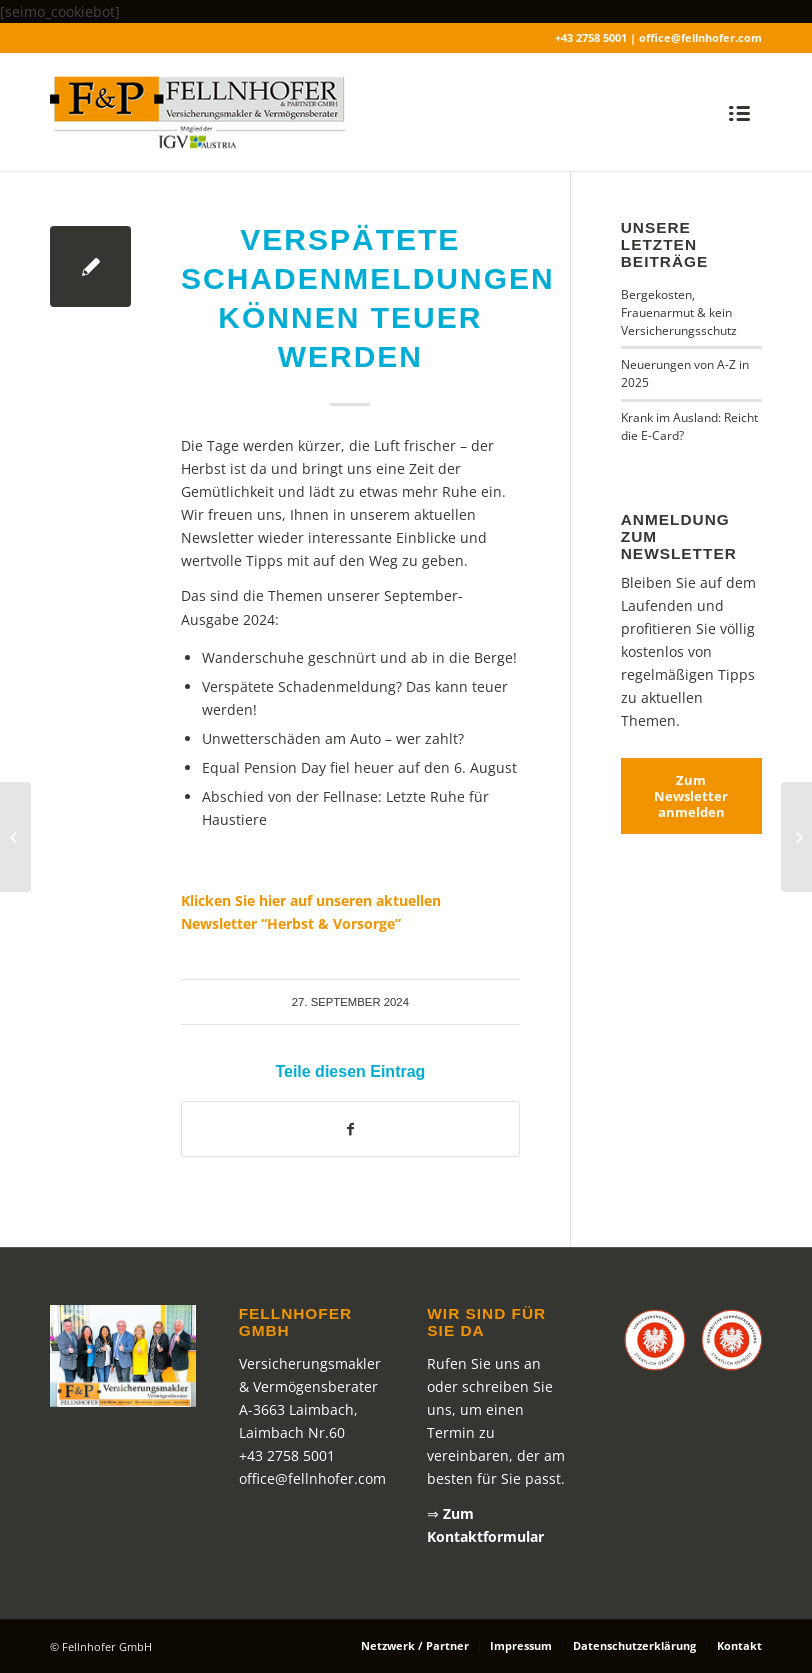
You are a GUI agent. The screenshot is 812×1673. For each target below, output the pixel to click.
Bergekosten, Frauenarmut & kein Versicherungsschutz (679, 312)
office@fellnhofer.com (312, 1478)
